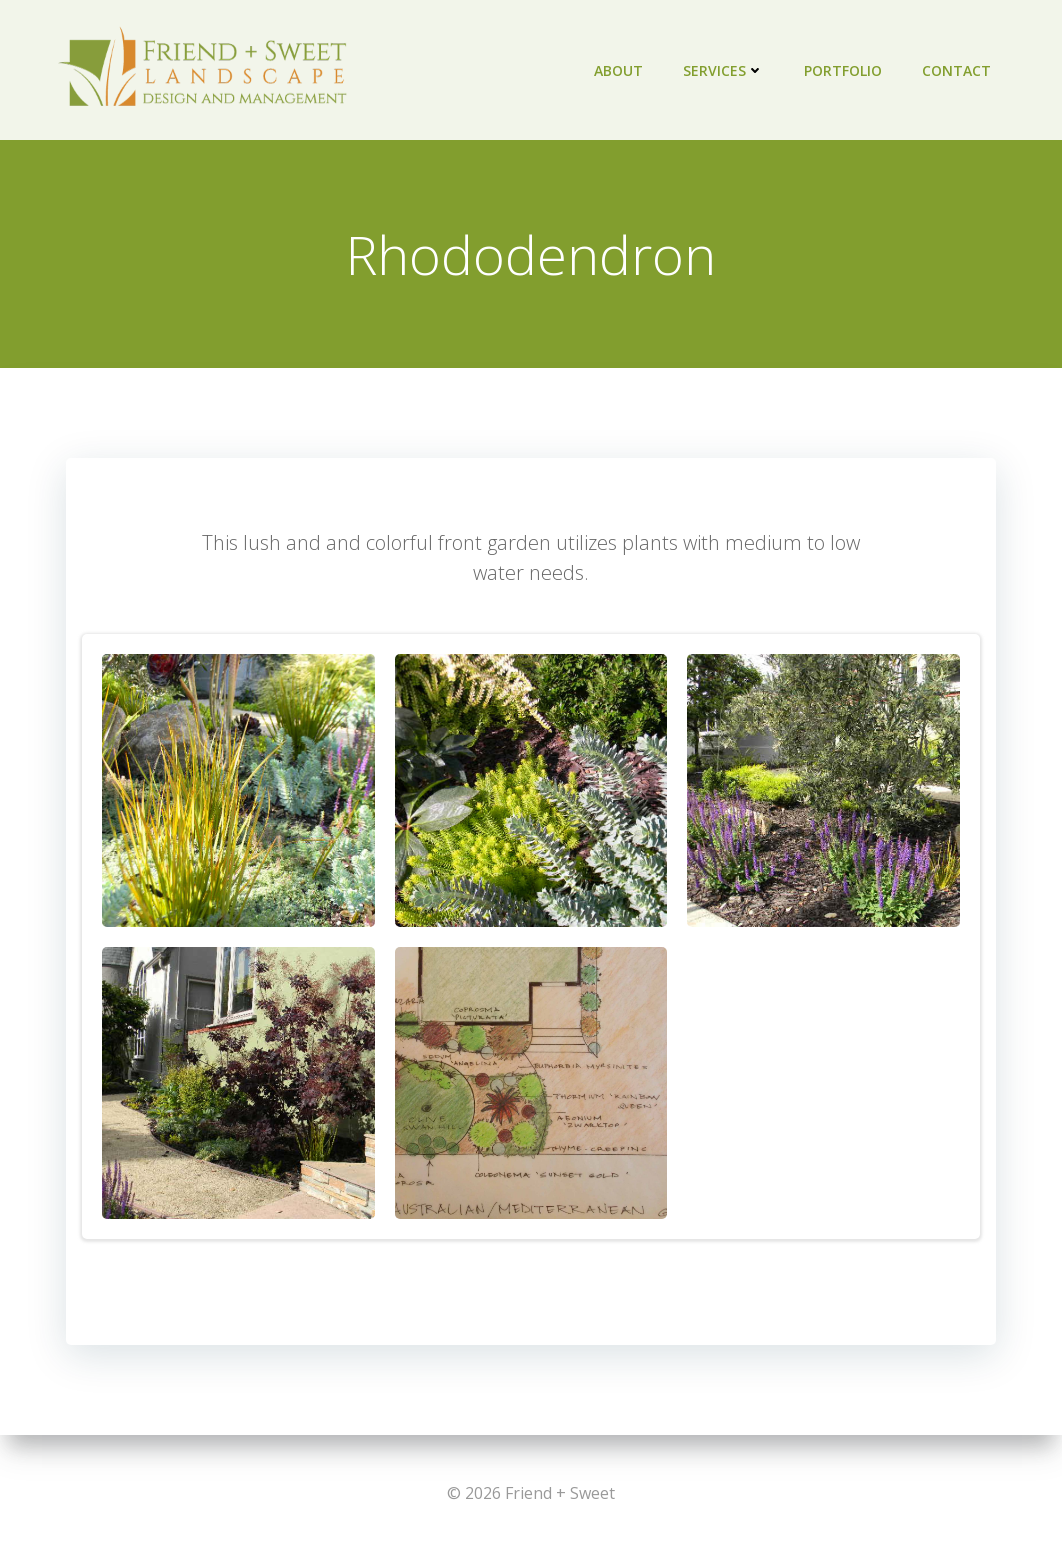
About (618, 70)
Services (723, 70)
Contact (956, 70)
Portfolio (843, 70)
